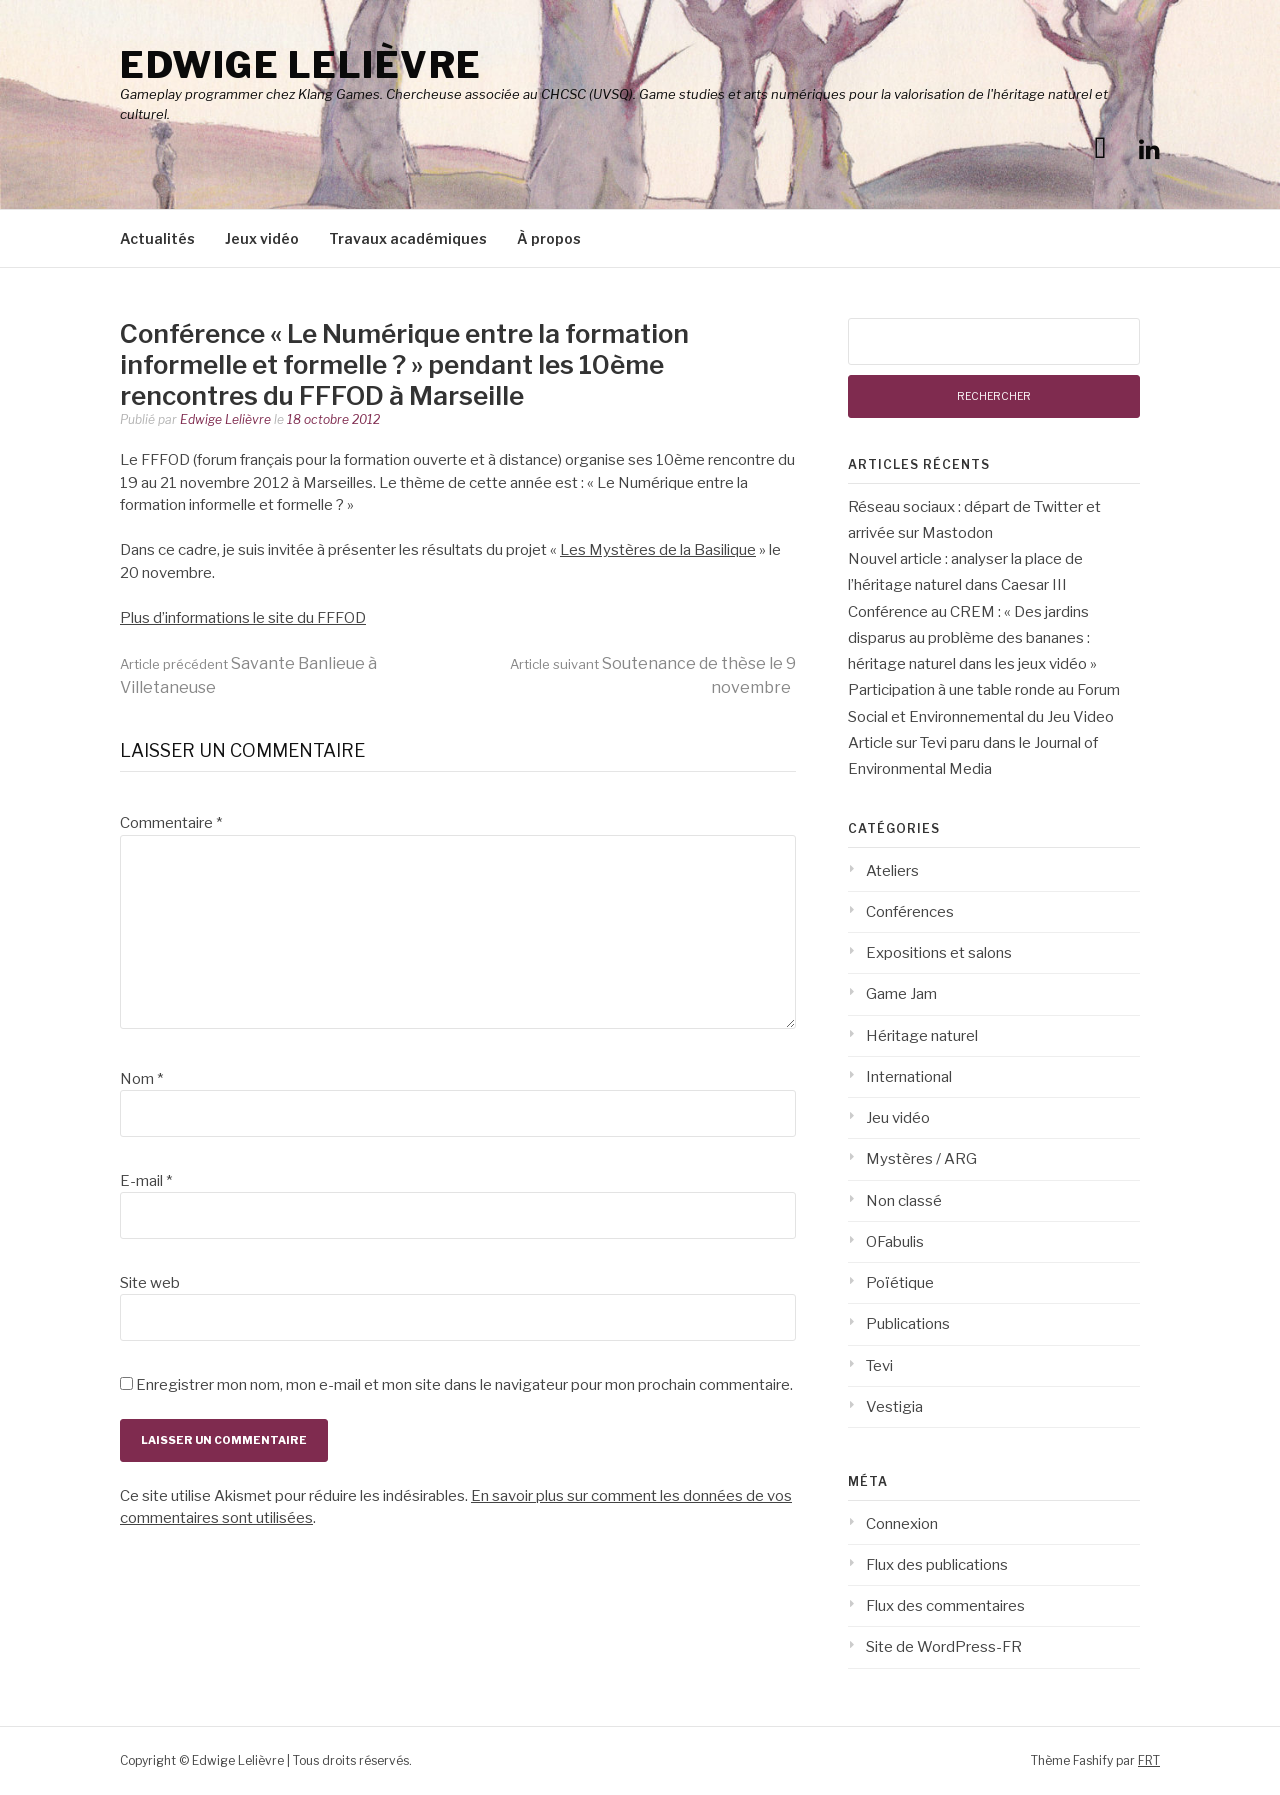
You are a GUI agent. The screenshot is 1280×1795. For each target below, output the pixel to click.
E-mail (146, 1181)
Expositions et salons (939, 953)
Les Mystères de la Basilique (658, 550)
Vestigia (894, 1407)
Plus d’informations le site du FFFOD (243, 618)
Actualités (157, 238)
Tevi (879, 1366)
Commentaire (171, 823)
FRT (1149, 1760)
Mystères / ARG (921, 1159)
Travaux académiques (408, 238)
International (909, 1077)
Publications (908, 1324)
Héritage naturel (922, 1036)
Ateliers (892, 871)
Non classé (904, 1201)
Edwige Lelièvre (301, 65)
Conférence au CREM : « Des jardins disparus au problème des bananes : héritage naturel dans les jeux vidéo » (972, 638)
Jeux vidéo (262, 238)
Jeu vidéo (898, 1118)
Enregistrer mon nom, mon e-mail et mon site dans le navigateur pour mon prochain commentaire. (464, 1385)
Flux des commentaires (945, 1606)
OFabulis (895, 1242)
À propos (549, 238)
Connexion (902, 1524)
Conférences (910, 912)
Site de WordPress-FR (944, 1647)
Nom (141, 1079)
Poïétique (900, 1283)
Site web (150, 1283)
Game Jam (901, 994)
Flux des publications (937, 1565)
